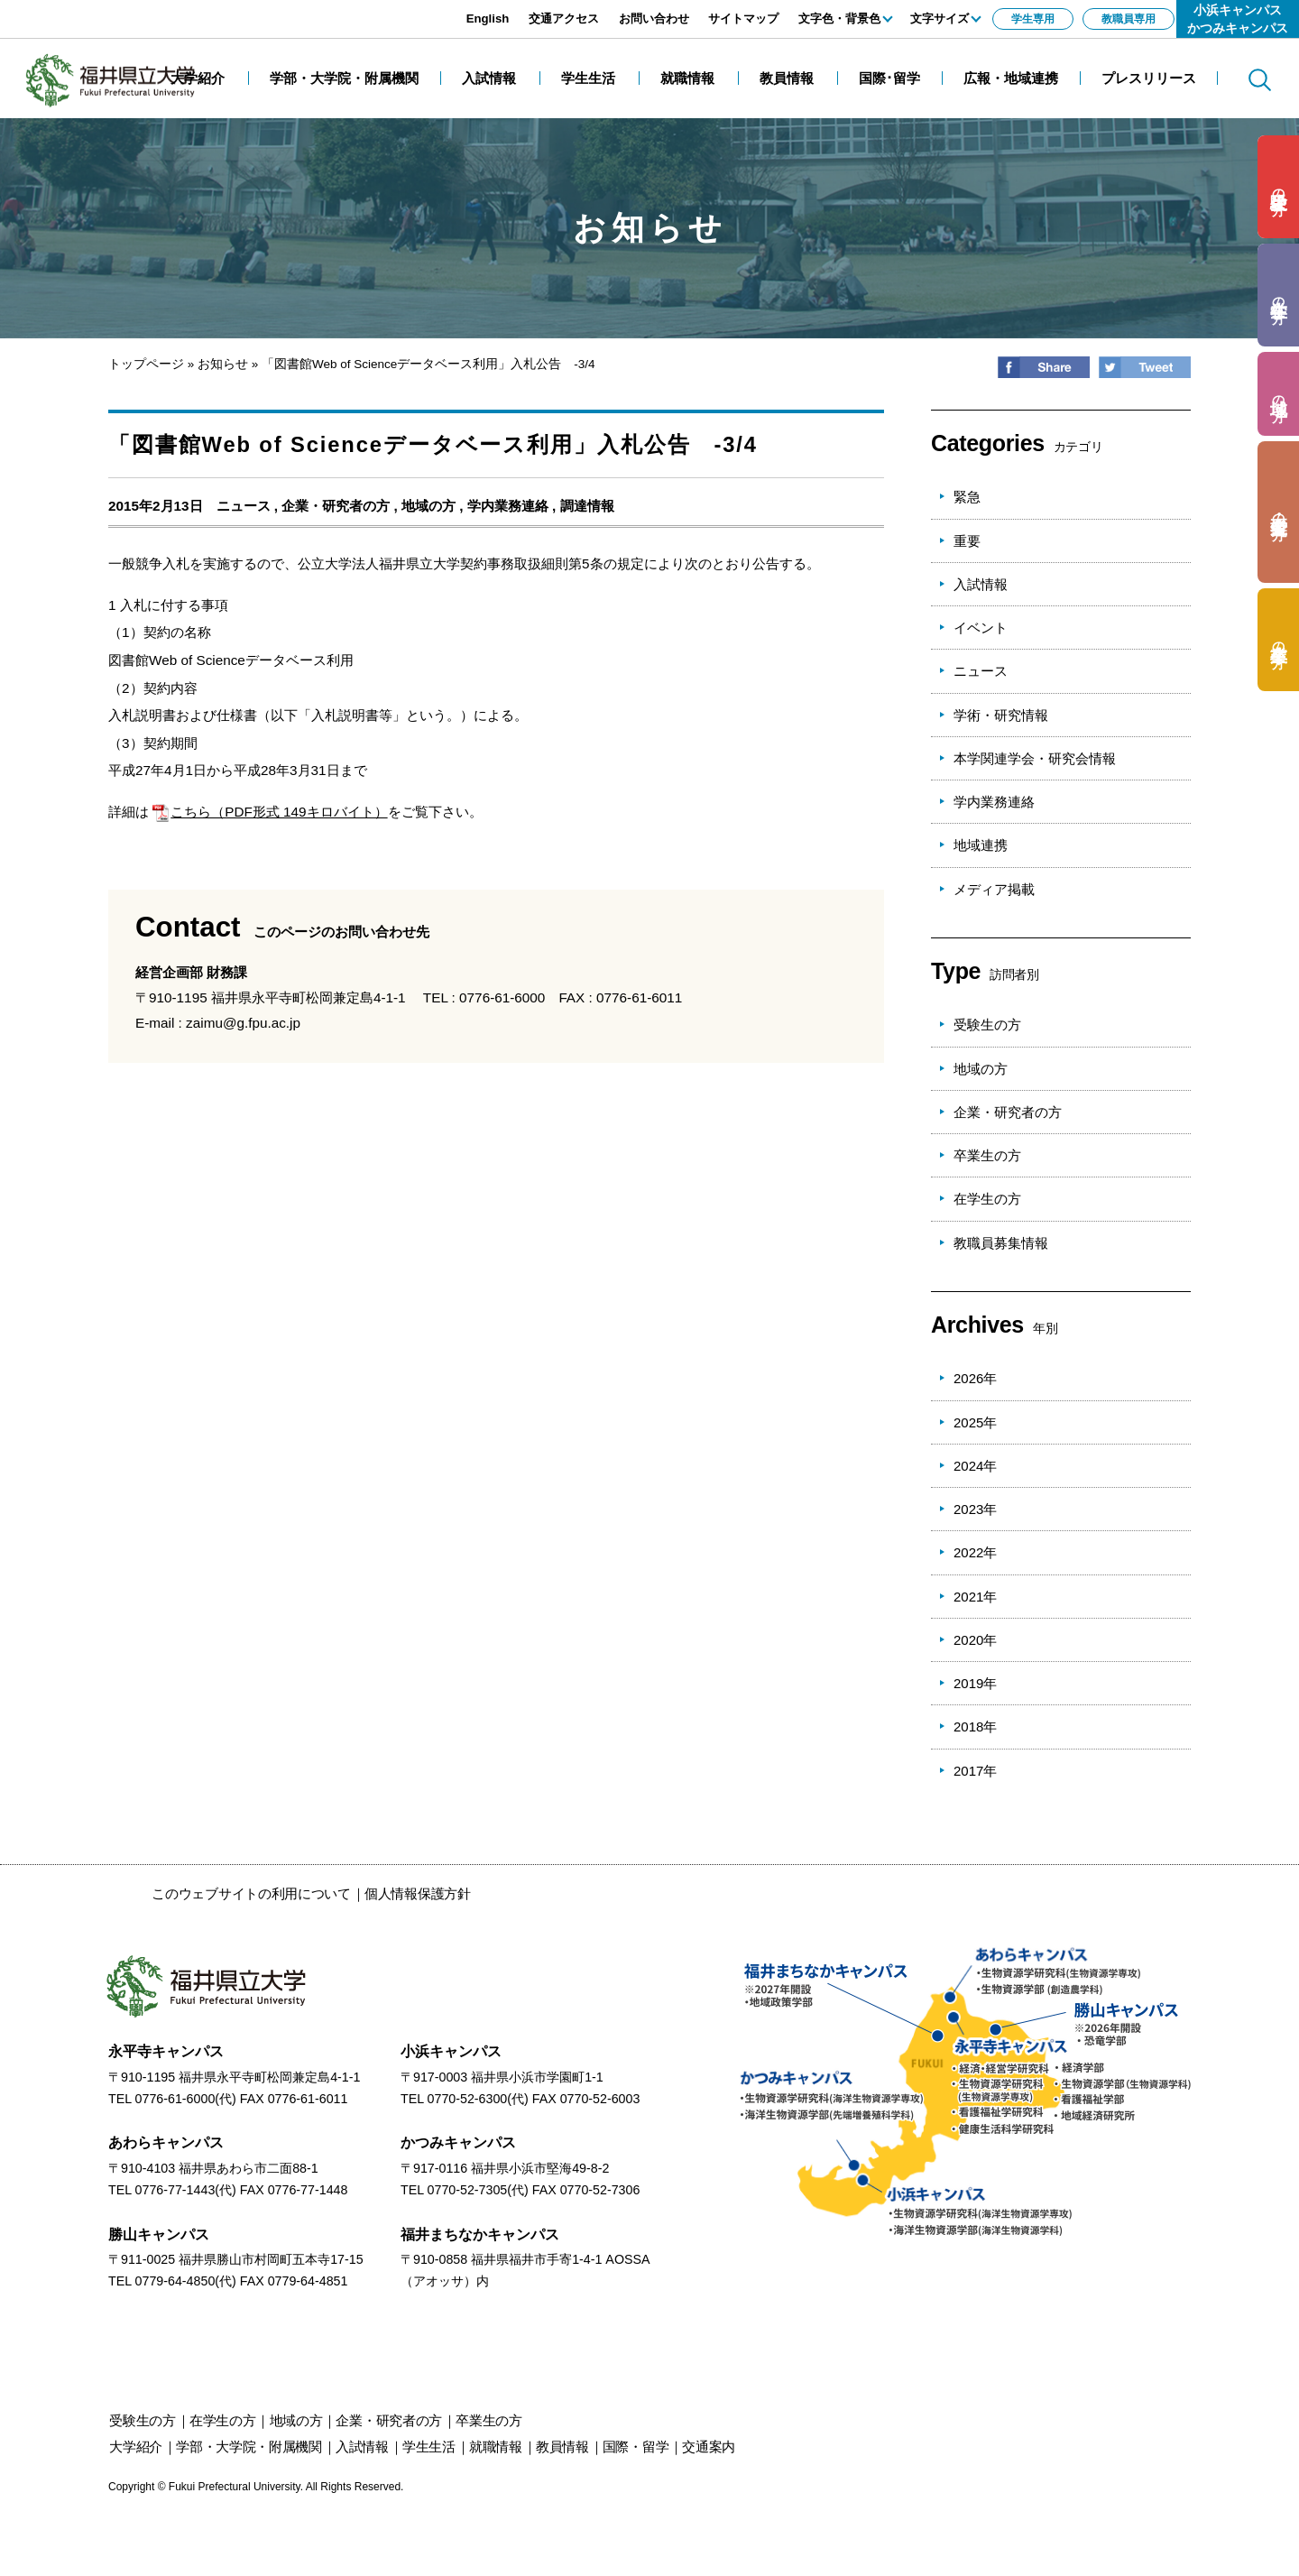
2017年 (975, 1770)
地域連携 (981, 845)
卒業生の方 (987, 1155)
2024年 (975, 1465)
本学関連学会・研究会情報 (1035, 758)
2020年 (975, 1640)
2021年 (975, 1596)
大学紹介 (135, 2446)
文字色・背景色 (839, 18)
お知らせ (223, 364)
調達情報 (587, 505)
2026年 (975, 1378)
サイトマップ (743, 18)
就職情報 (495, 2446)
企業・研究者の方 (335, 505)
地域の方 (428, 505)
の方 (1278, 187)
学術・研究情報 (1001, 715)
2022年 (975, 1552)
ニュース (243, 505)
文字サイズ (939, 18)
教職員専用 (1128, 19)
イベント (981, 627)
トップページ (146, 364)
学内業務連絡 (507, 505)
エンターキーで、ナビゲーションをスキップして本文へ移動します (203, 9)
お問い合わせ (654, 18)
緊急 (967, 496)
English (488, 18)
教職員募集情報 (1001, 1243)
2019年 (975, 1683)
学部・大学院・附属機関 (249, 2446)
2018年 (975, 1726)
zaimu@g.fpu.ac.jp (243, 1022)
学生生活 (429, 2446)
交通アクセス (564, 18)
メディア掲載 (994, 889)
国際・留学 (636, 2446)
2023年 (975, 1509)
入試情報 (981, 584)
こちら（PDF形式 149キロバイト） (269, 811)
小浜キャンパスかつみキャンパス (1237, 19)
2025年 (975, 1422)
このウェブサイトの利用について (251, 1893)
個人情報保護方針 (417, 1893)
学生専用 (1033, 19)
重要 (967, 541)
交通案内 (708, 2446)
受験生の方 (987, 1024)
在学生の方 (987, 1198)
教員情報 (562, 2446)
